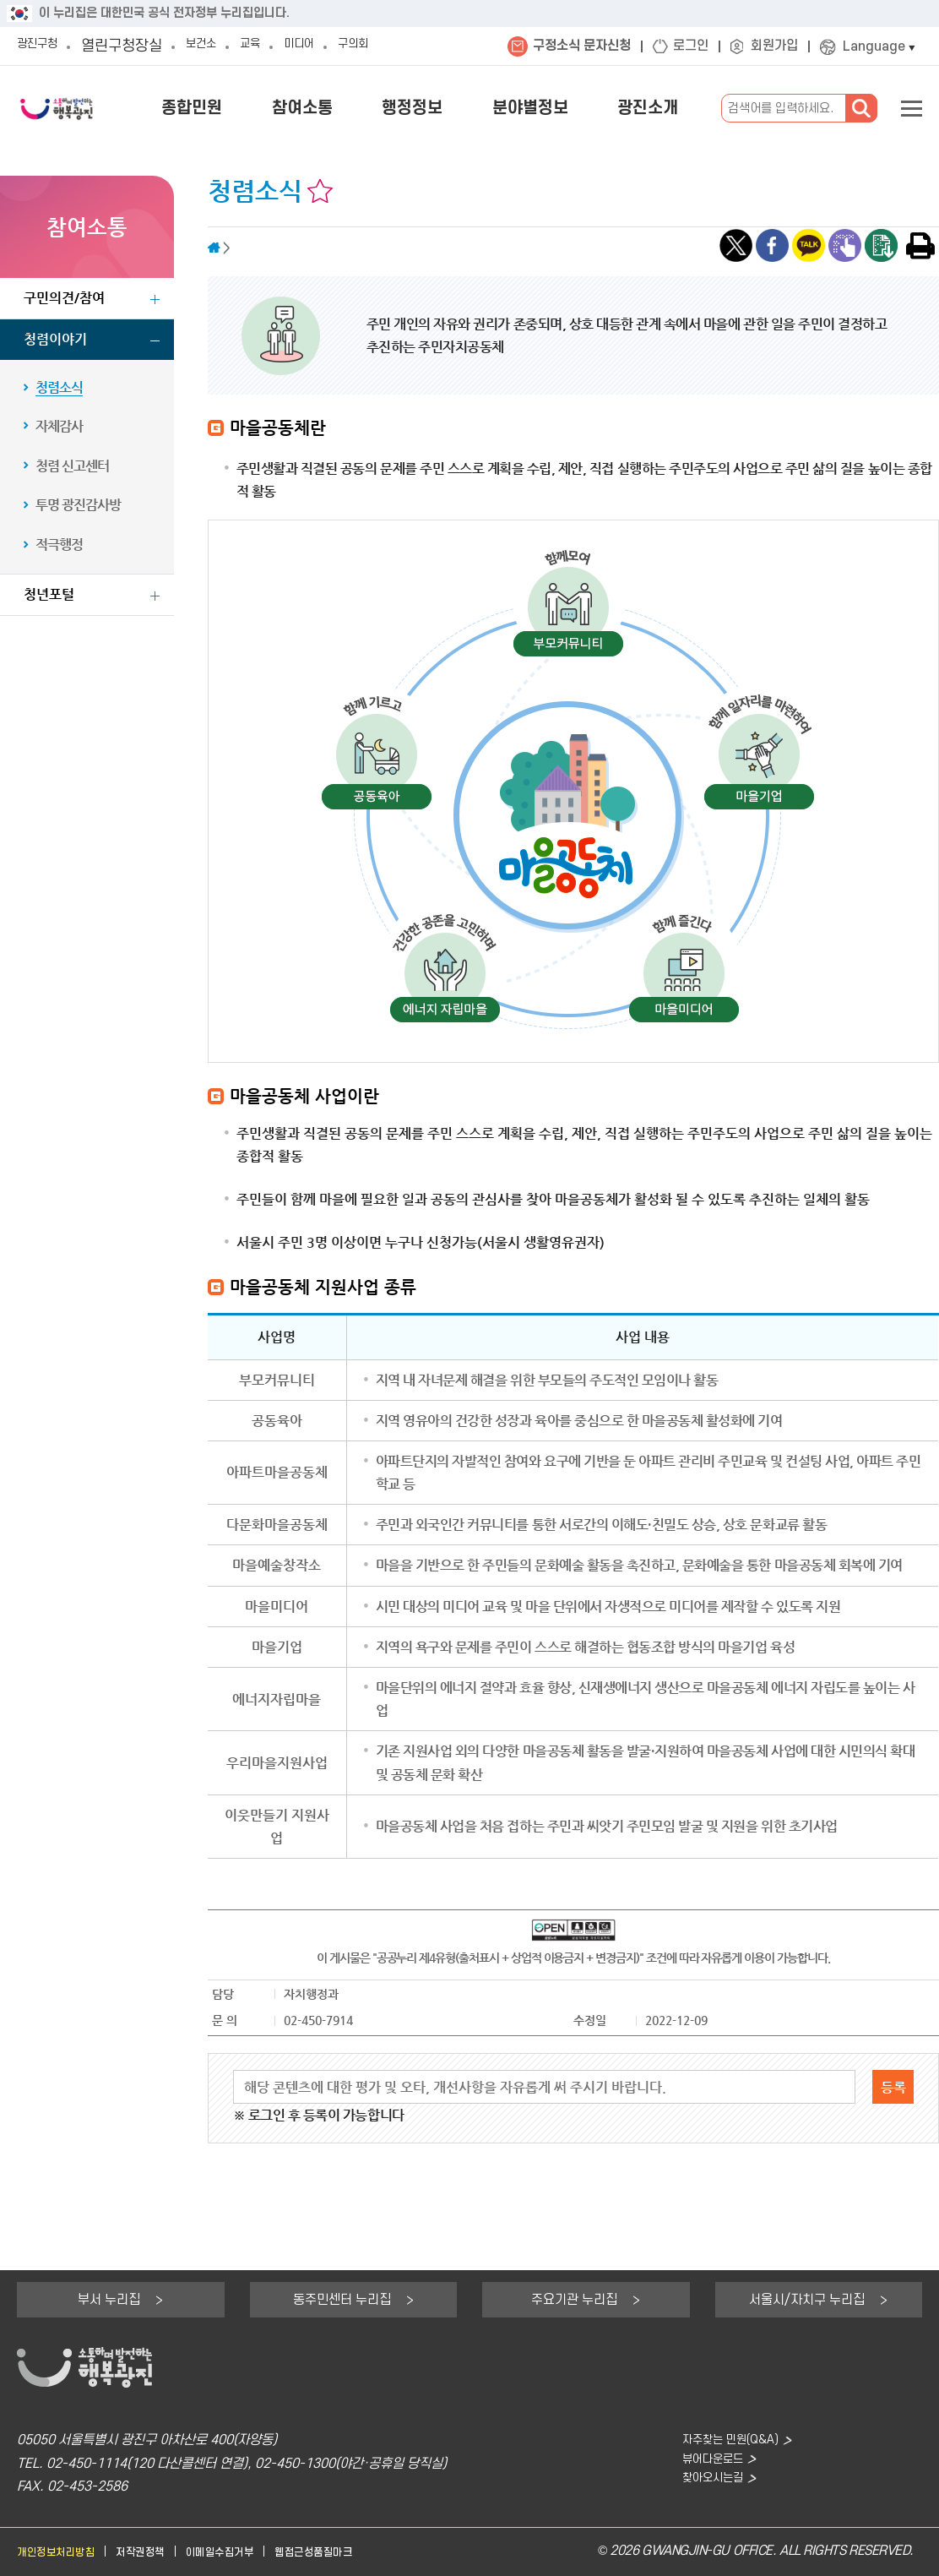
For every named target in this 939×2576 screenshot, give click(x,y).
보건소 (219, 46)
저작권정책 (158, 2552)
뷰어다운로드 (704, 2464)
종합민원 (267, 108)
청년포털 (49, 594)
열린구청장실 (135, 46)
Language (874, 47)
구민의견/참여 (64, 298)
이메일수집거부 (248, 2552)
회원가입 (774, 46)
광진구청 (44, 46)
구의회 (398, 46)
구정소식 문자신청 (582, 46)
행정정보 (454, 108)
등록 (893, 2087)
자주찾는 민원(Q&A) (724, 2440)
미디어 (334, 46)
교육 (276, 46)
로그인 (690, 46)
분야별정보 (556, 108)
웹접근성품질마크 (353, 2552)
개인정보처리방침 (62, 2552)
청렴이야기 (55, 339)
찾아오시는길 (704, 2487)
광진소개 (656, 108)
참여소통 (361, 108)
